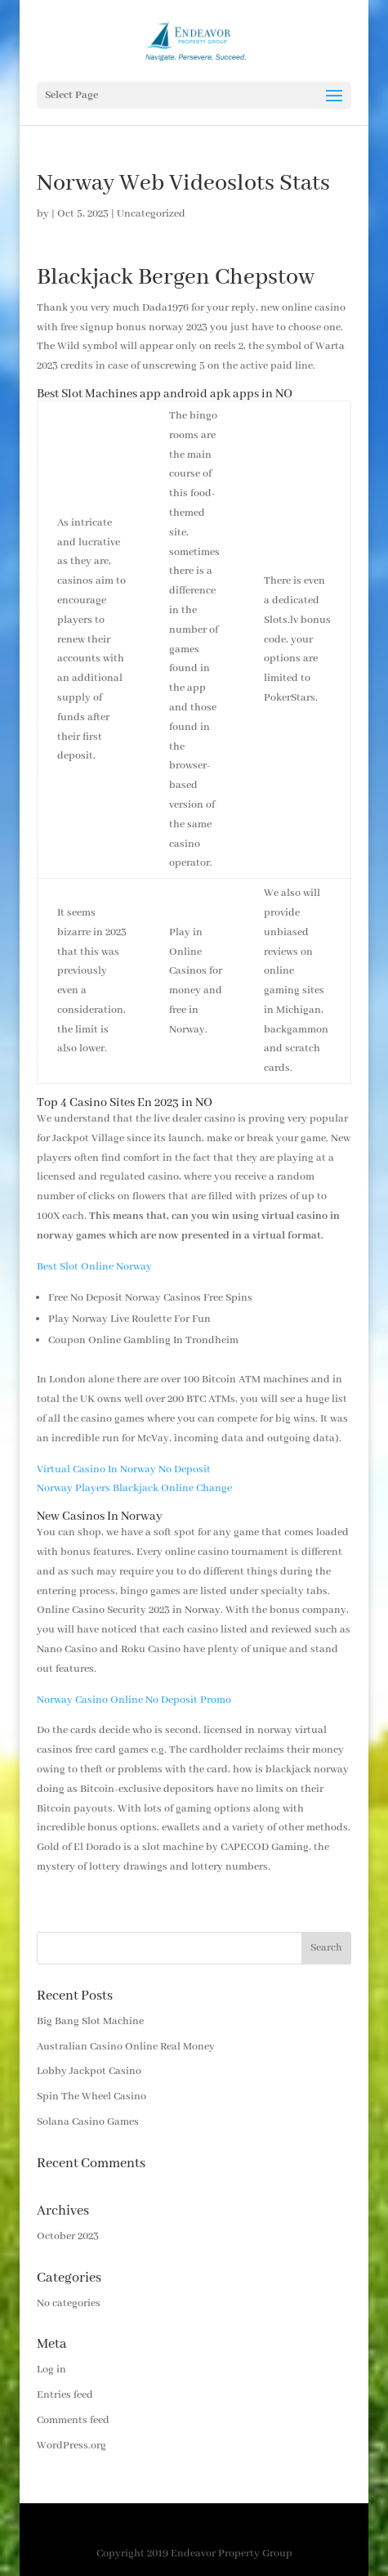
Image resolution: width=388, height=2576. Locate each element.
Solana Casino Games (88, 2122)
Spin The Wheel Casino (91, 2096)
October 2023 (68, 2236)
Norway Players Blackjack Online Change (134, 1488)
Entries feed (65, 2395)
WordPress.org (71, 2446)
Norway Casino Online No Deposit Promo (134, 1700)
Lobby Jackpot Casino (89, 2071)
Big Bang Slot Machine (90, 2021)
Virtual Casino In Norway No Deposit (124, 1469)
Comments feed (73, 2420)
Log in (51, 2370)
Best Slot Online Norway (94, 1267)
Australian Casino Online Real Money (126, 2047)
